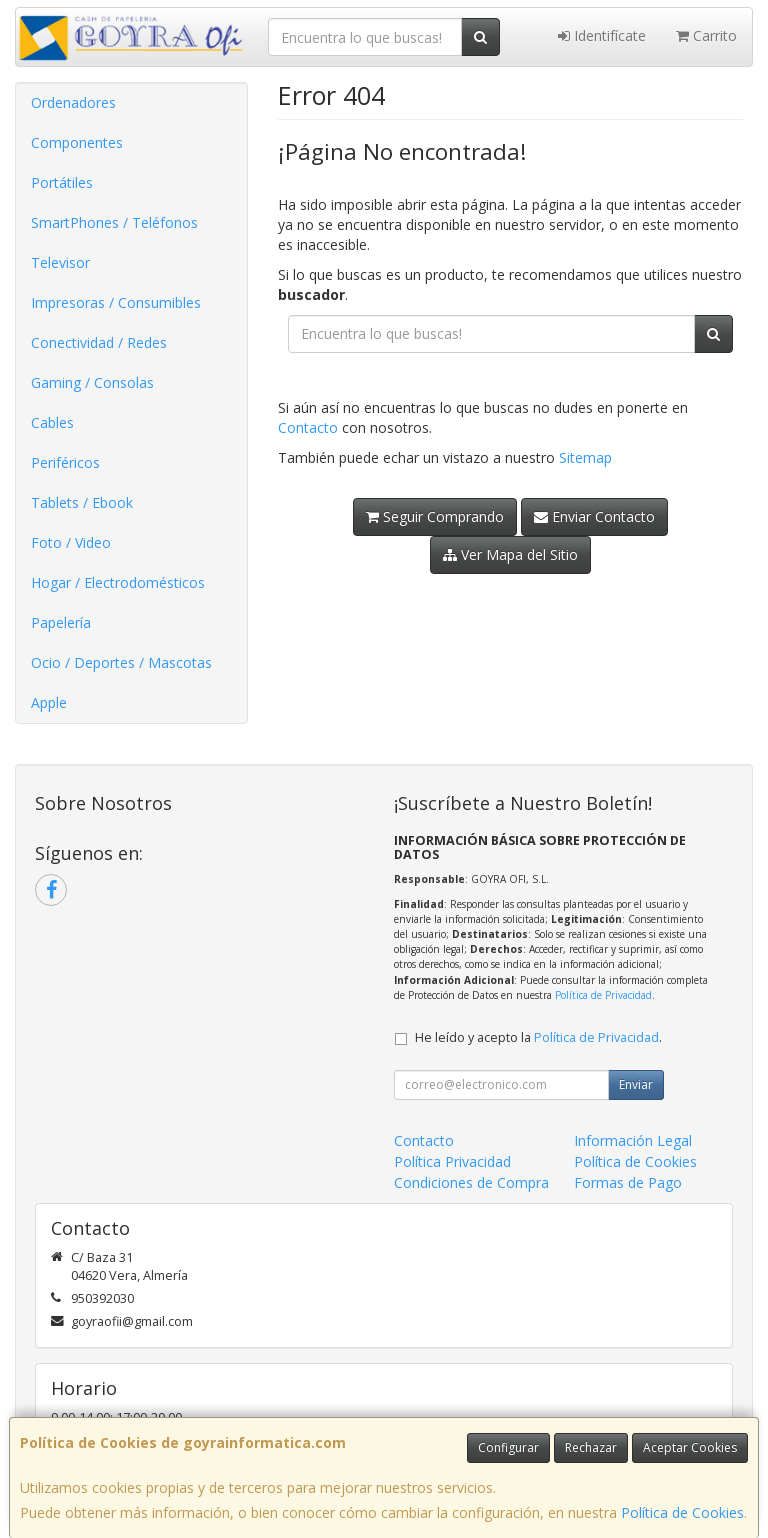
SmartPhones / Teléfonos (114, 222)
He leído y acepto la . (538, 1037)
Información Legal (633, 1140)
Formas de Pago (628, 1182)
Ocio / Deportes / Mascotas (121, 662)
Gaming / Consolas (92, 382)
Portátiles (62, 182)
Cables (52, 422)
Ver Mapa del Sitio (510, 554)
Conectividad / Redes (99, 342)
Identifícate (602, 35)
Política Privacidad (452, 1161)
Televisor (60, 262)
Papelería (61, 622)
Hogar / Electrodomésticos (118, 582)
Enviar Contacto (594, 516)
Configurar (508, 1447)
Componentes (77, 142)
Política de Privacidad (603, 995)
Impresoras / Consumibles (116, 302)
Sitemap (585, 457)
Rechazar (591, 1447)
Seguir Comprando (435, 516)
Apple (49, 702)
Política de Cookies (682, 1512)
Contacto (308, 427)
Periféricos (65, 462)
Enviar (636, 1084)
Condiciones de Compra (471, 1182)
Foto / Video (71, 542)
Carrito (706, 35)
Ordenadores (73, 102)
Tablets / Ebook (82, 502)
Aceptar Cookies (690, 1447)
